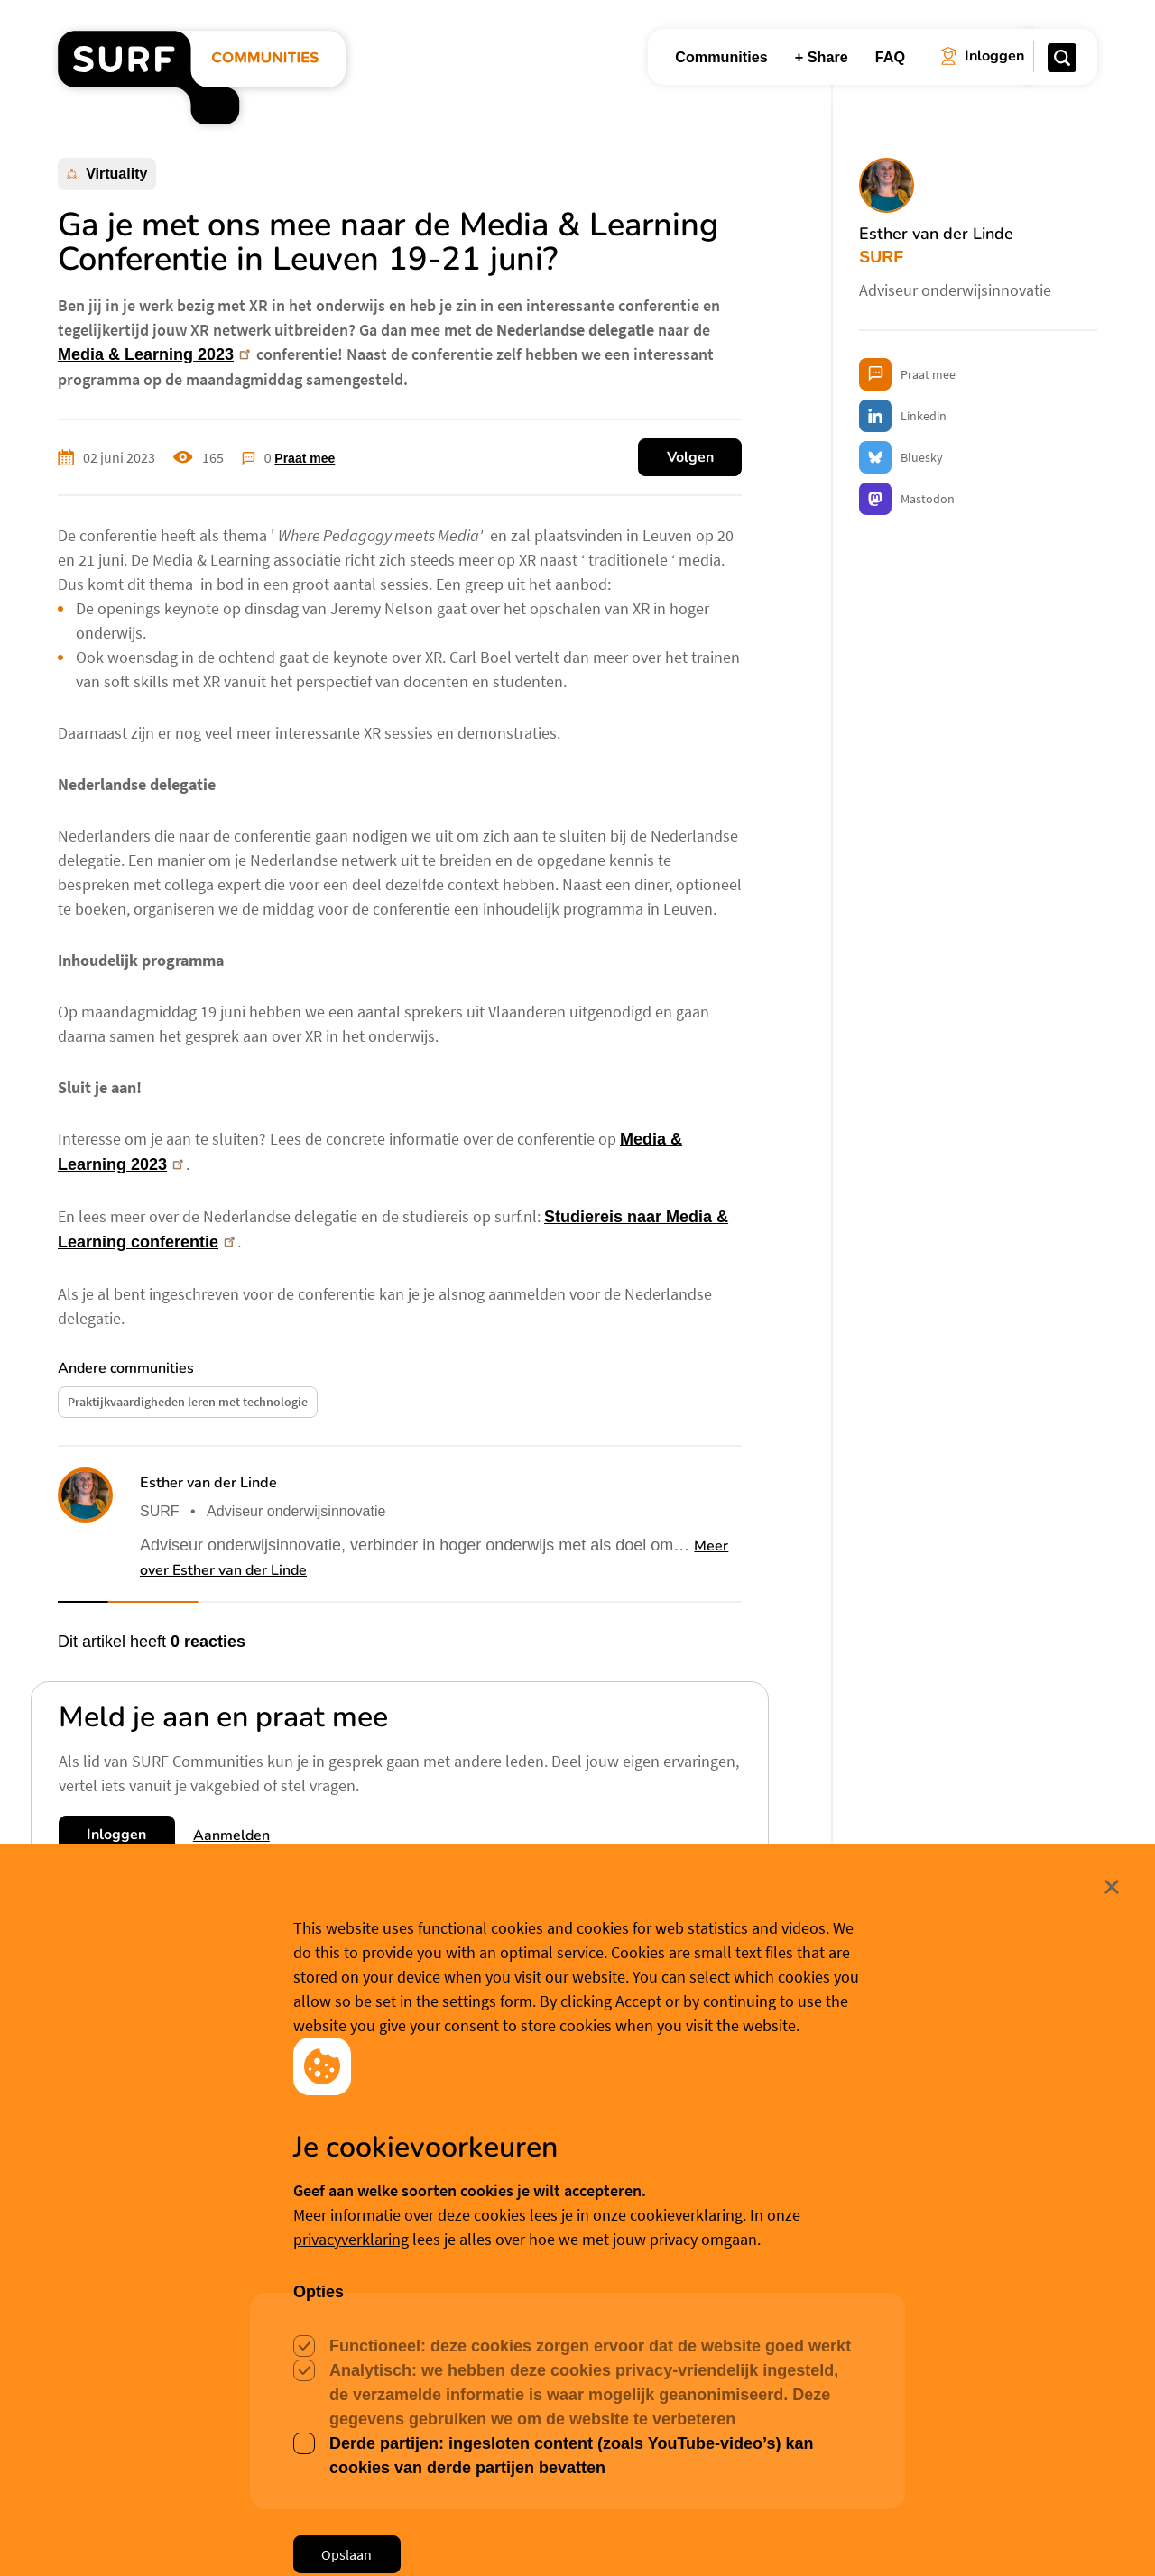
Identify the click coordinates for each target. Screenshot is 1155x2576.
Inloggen (116, 1835)
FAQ (890, 57)
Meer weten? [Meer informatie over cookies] (707, 2533)
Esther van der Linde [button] (208, 1483)
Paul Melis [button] (493, 2246)
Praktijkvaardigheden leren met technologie (188, 1402)
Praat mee (304, 458)
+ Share (821, 57)
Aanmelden (231, 1835)
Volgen (690, 457)
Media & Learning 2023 (156, 354)
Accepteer (459, 2534)
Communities (721, 57)
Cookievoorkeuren (592, 2533)
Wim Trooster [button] (117, 2268)
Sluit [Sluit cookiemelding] (1099, 2422)
